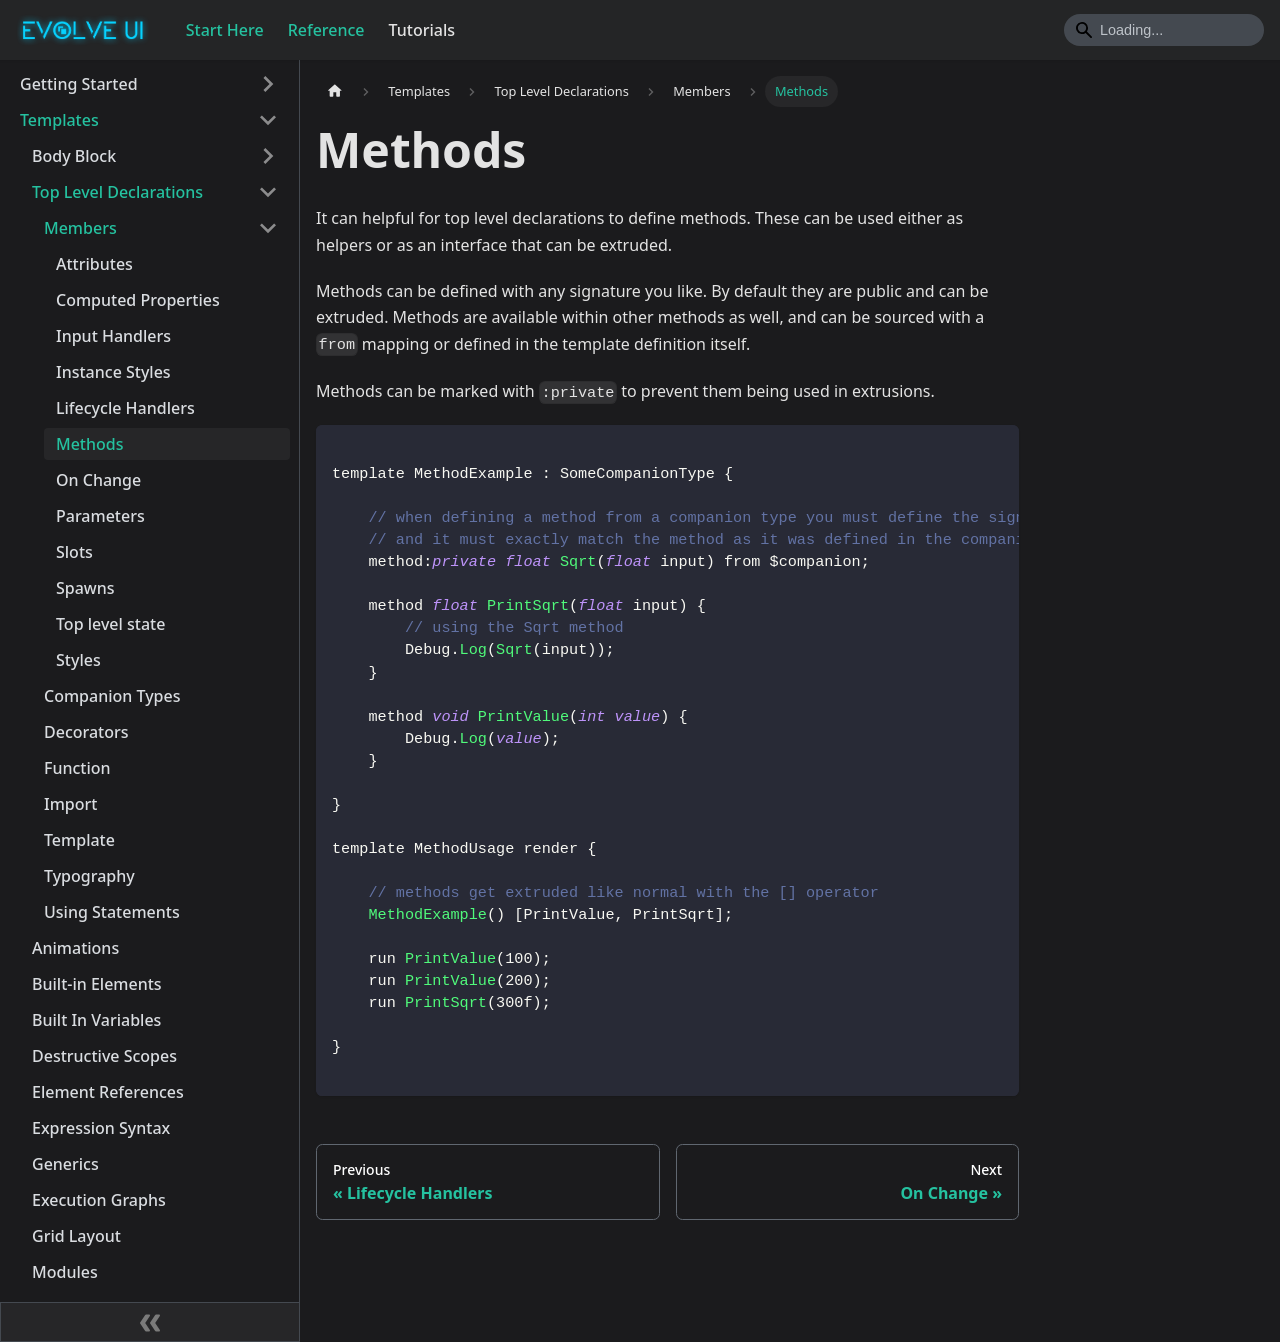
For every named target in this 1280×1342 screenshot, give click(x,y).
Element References (108, 1092)
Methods (90, 444)
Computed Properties (138, 300)
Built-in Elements (97, 984)
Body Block (74, 156)
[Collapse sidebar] (150, 1322)
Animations (75, 948)
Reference (326, 30)
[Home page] (335, 91)
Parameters (100, 516)
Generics (65, 1164)
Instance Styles (113, 372)
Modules (65, 1272)
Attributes (94, 264)
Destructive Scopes (104, 1056)
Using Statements (112, 912)
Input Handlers (113, 336)
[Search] (1164, 30)
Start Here (225, 30)
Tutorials (422, 30)
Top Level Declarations (117, 192)
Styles (78, 660)
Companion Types (112, 696)
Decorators (86, 732)
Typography (89, 876)
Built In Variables (96, 1020)
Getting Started (79, 84)
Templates (59, 120)
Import (70, 804)
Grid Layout (76, 1236)
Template (79, 840)
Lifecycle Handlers (125, 408)
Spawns (85, 588)
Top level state (110, 624)
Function (77, 768)
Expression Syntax (101, 1128)
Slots (74, 552)
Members (80, 228)
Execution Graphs (99, 1200)
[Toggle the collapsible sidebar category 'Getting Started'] (268, 84)
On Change (98, 480)
